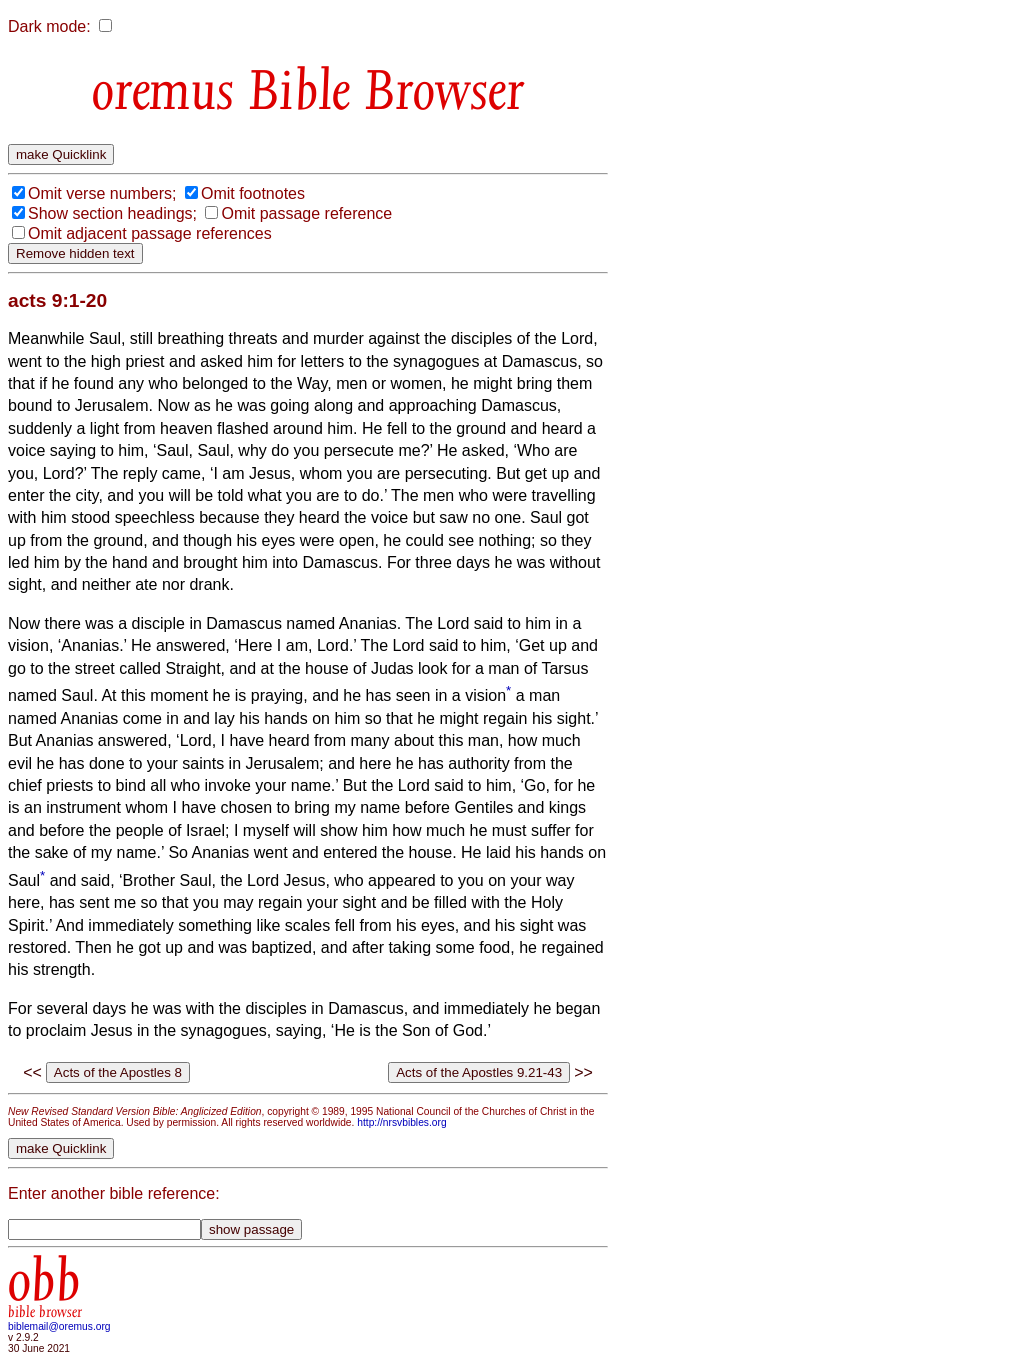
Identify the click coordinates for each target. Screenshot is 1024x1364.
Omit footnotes (253, 193)
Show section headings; (112, 213)
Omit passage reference (306, 213)
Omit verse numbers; (102, 193)
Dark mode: (49, 26)
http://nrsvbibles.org (401, 1122)
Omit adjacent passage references (150, 233)
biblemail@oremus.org (59, 1326)
